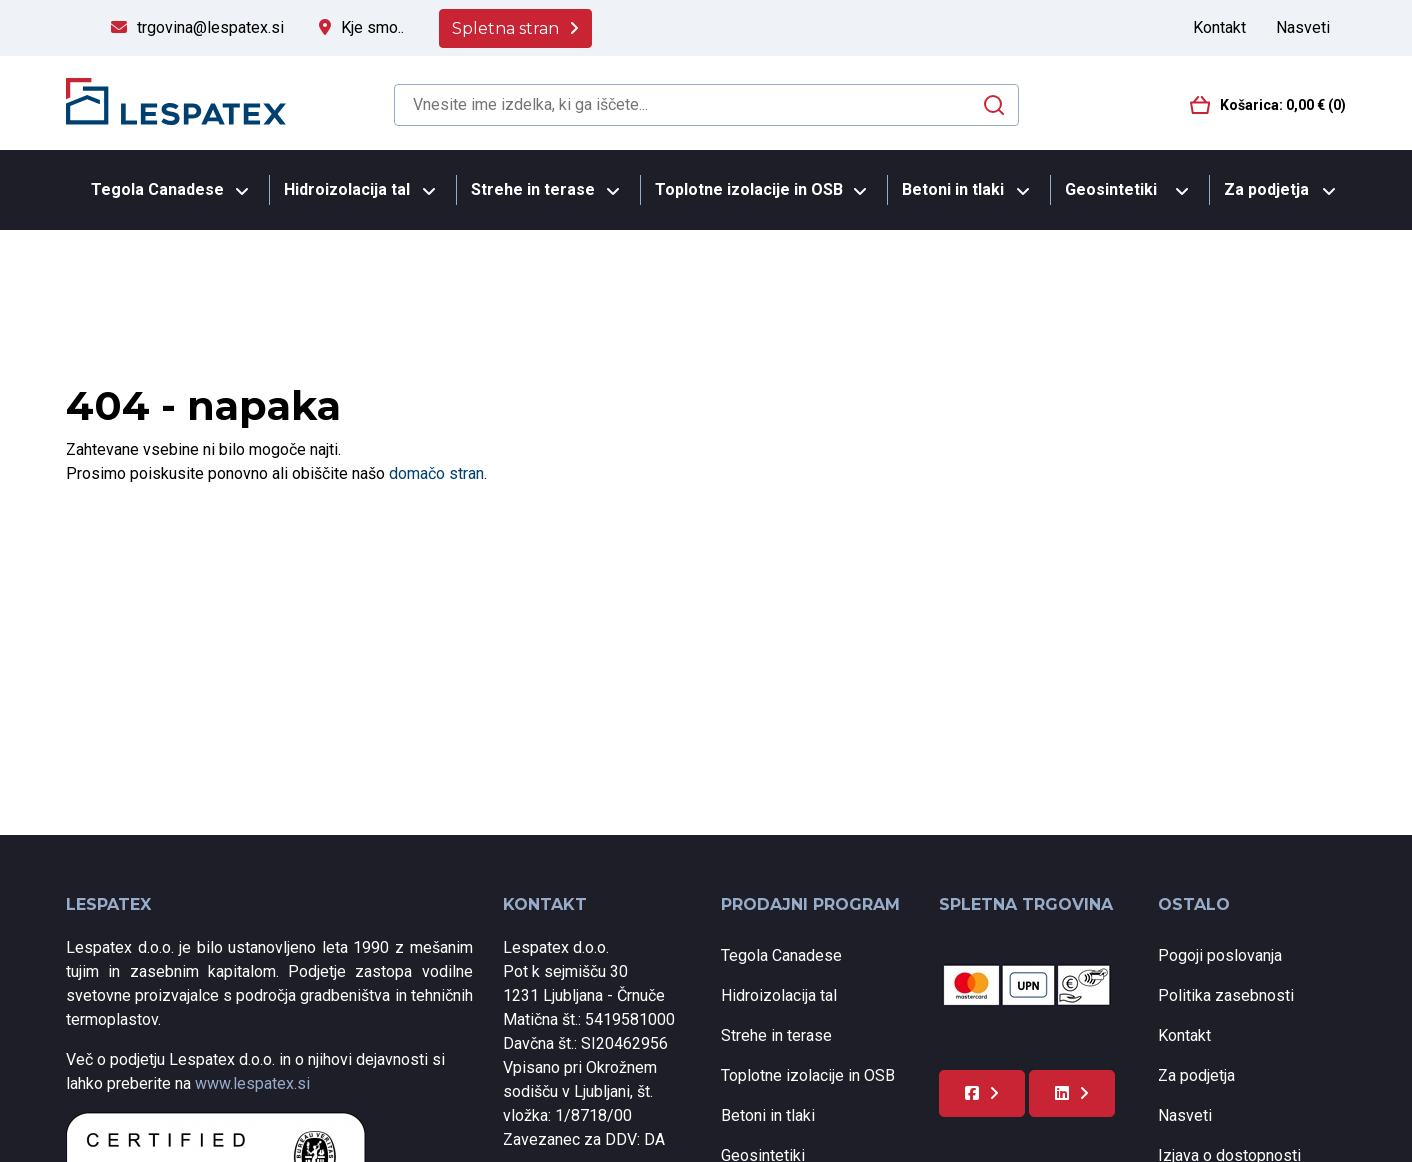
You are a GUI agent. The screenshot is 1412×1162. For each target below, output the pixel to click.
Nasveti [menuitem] (1303, 27)
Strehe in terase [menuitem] (533, 189)
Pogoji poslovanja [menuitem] (1220, 955)
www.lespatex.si (252, 1083)
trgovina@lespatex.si (210, 27)
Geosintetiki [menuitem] (1111, 189)
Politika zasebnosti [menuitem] (1226, 995)
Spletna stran (505, 28)
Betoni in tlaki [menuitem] (953, 189)
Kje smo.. (372, 27)
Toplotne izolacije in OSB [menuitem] (749, 189)
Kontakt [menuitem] (1219, 27)
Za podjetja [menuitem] (1266, 189)
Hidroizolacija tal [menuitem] (347, 189)
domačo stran (436, 473)
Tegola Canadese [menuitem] (157, 189)
